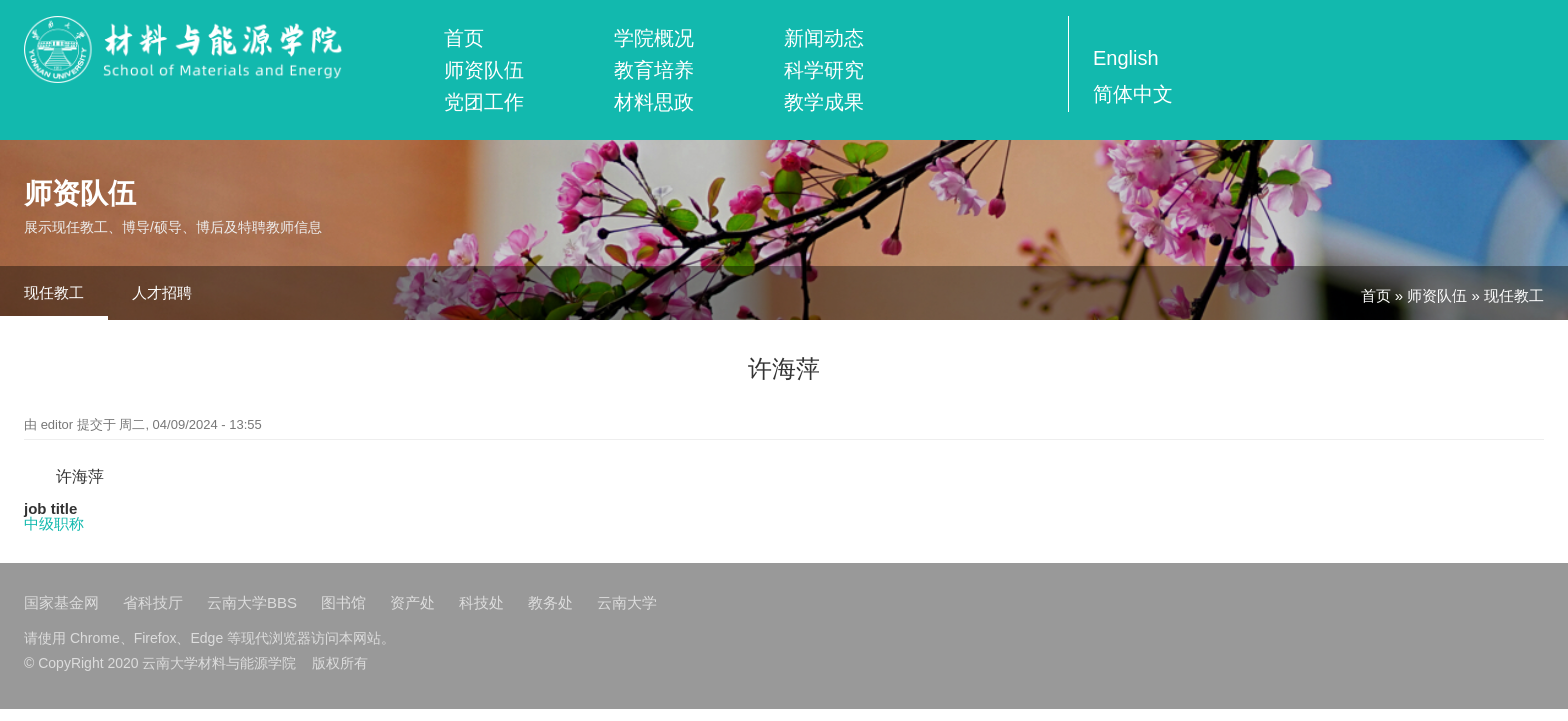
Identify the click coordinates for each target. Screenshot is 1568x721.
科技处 (481, 602)
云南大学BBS (252, 602)
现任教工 (54, 292)
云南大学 (627, 602)
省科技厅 (153, 602)
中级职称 (54, 523)
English (1126, 58)
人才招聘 (162, 292)
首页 (464, 38)
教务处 (550, 602)
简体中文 (1133, 94)
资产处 (412, 602)
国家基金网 (61, 602)
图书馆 (343, 602)
